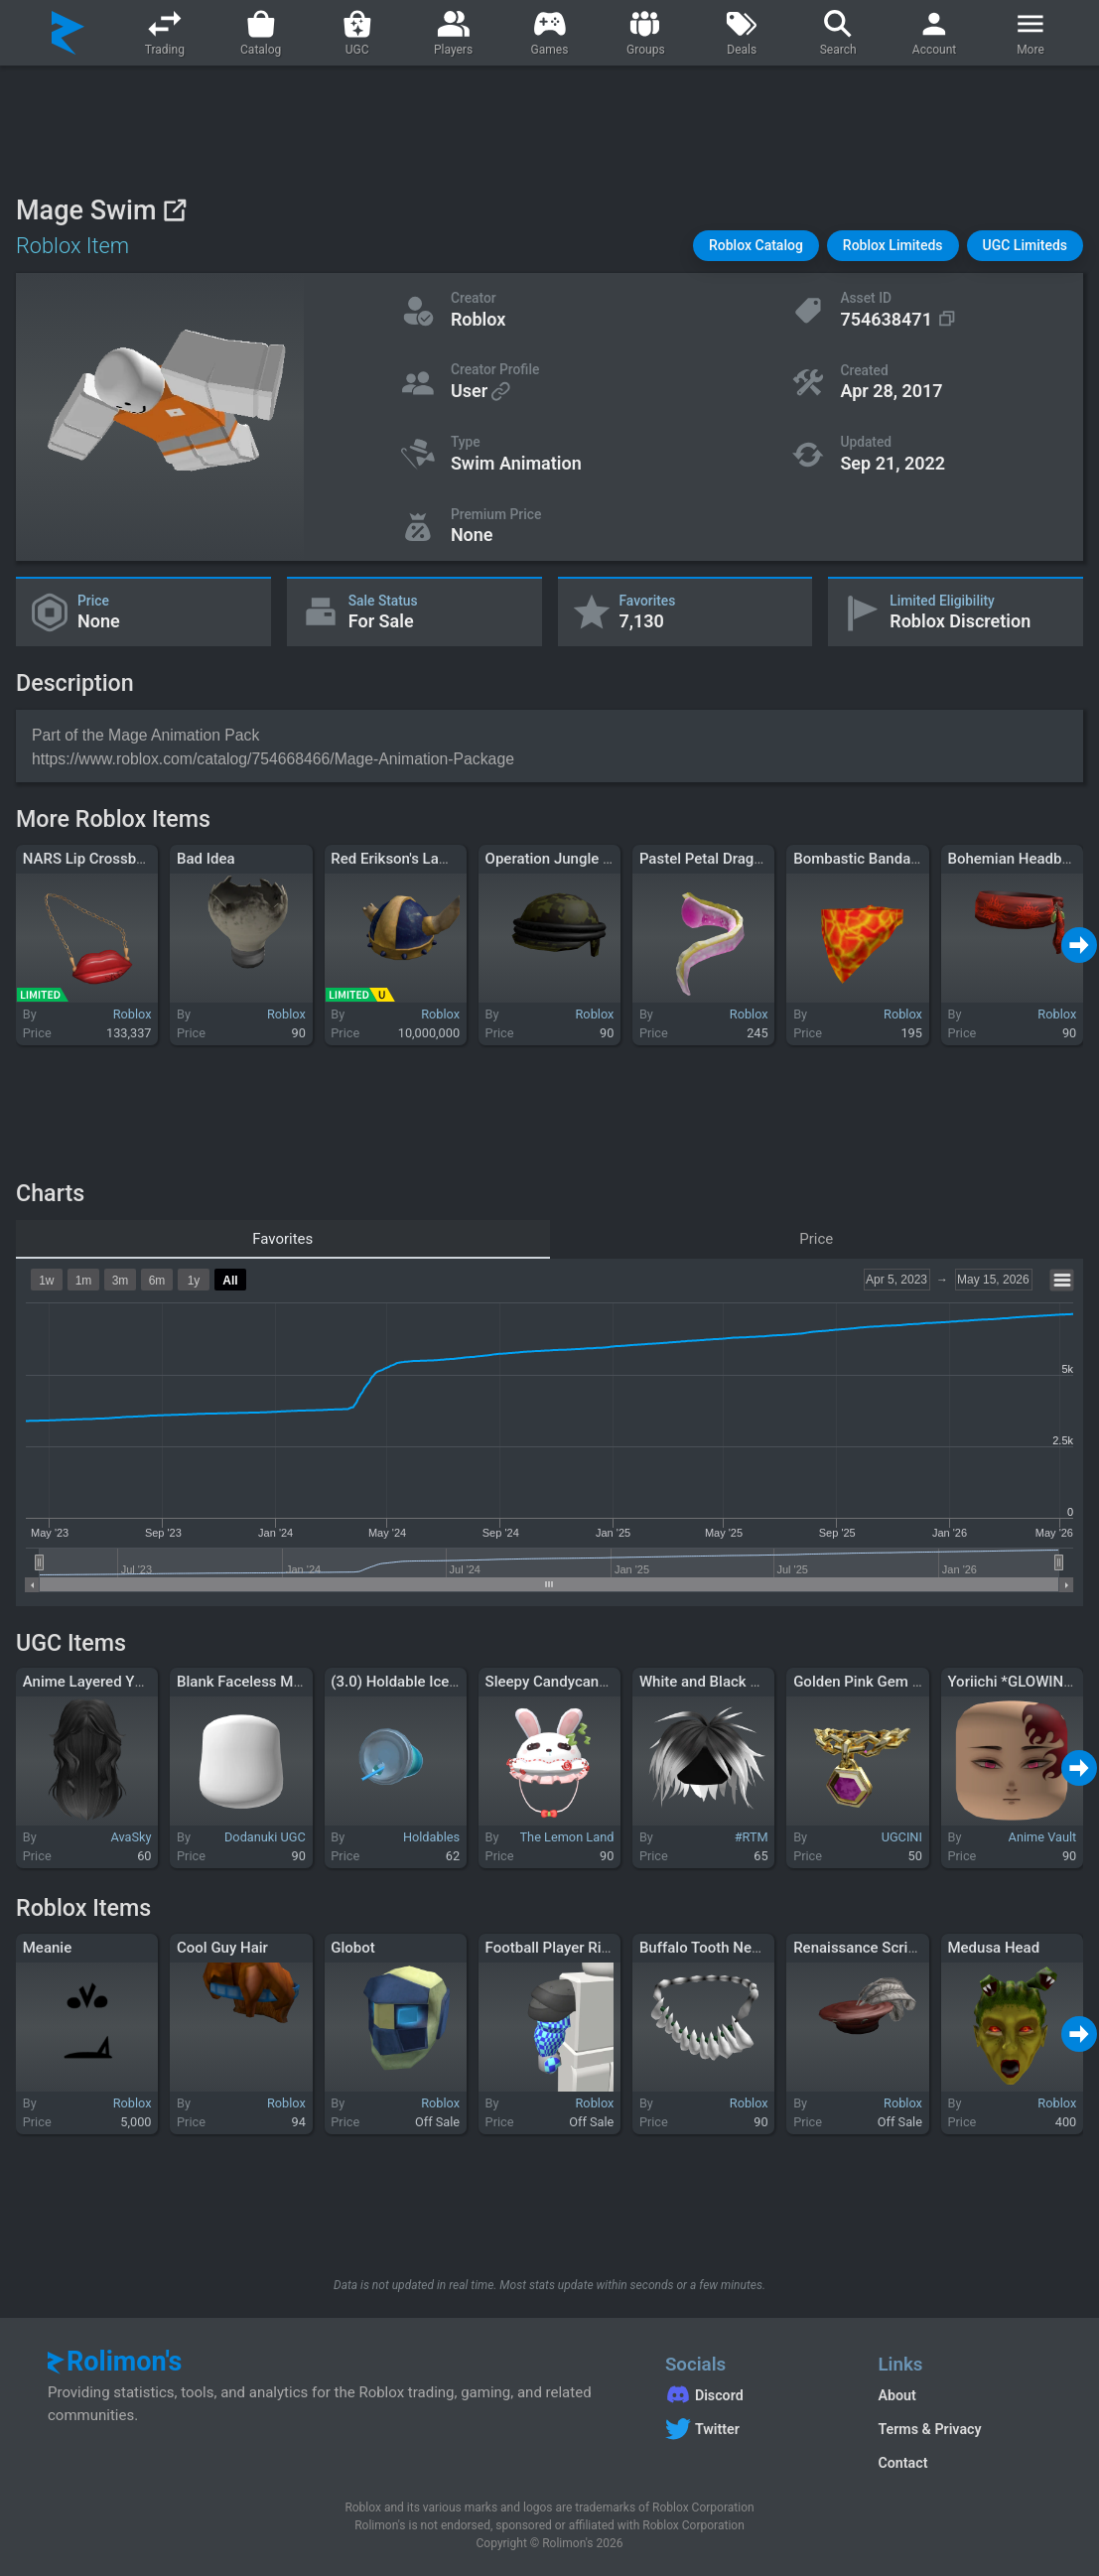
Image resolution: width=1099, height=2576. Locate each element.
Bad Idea (206, 859)
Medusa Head (993, 1948)
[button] (756, 245)
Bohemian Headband (1016, 859)
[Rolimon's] (68, 33)
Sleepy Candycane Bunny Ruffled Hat (608, 1682)
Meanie (47, 1948)
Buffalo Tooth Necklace (717, 1948)
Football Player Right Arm (570, 1948)
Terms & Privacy (929, 2429)
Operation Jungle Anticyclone (583, 859)
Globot (353, 1948)
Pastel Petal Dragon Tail (718, 859)
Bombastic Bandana (860, 859)
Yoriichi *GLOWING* (1013, 1682)
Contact (902, 2463)
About (896, 2395)
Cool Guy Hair (222, 1948)
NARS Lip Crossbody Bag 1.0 (118, 859)
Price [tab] (816, 1239)
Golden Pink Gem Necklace (883, 1682)
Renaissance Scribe (858, 1948)
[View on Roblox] (174, 210)
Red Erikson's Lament (402, 859)
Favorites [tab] (282, 1239)
